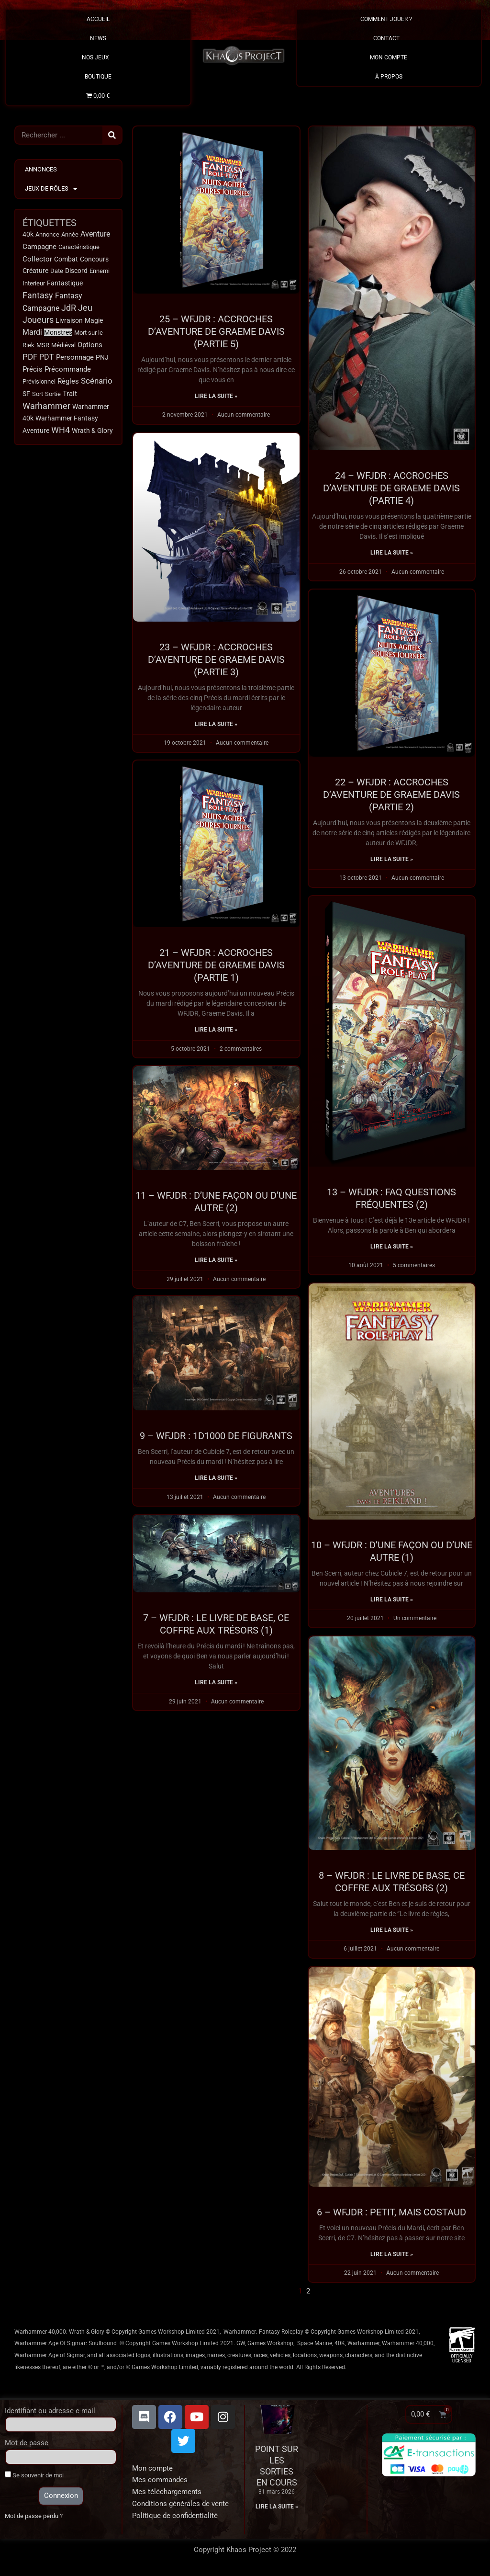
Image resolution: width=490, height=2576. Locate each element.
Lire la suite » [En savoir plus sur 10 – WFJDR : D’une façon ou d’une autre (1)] (391, 1601)
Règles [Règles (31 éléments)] (68, 381)
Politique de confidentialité (175, 2518)
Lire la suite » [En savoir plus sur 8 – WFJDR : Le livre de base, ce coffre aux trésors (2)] (391, 1932)
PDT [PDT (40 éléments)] (46, 357)
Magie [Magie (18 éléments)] (94, 320)
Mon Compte (388, 57)
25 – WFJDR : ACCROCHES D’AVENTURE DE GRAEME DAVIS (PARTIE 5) (216, 331)
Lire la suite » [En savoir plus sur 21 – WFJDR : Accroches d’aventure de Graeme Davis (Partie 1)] (216, 1031)
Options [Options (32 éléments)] (90, 344)
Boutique (98, 76)
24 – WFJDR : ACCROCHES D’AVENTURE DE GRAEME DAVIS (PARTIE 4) (391, 488)
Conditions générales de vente (180, 2507)
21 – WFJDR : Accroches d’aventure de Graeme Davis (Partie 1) (216, 966)
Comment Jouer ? (388, 19)
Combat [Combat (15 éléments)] (66, 259)
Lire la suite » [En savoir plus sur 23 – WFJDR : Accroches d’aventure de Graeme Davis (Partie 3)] (216, 724)
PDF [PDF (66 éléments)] (29, 357)
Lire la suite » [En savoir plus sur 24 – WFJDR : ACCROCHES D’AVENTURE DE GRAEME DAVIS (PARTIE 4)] (391, 552)
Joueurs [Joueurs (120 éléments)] (38, 320)
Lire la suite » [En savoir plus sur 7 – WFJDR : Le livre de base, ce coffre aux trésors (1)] (216, 1687)
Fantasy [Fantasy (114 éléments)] (37, 295)
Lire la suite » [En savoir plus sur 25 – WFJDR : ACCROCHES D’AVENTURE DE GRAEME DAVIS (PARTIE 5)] (216, 396)
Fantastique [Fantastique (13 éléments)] (65, 283)
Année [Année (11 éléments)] (69, 234)
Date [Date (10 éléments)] (56, 270)
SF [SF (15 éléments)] (26, 393)
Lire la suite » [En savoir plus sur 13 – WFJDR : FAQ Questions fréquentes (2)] (391, 1247)
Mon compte (152, 2471)
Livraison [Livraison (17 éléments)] (69, 320)
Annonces (41, 169)
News (98, 38)
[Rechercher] (112, 135)
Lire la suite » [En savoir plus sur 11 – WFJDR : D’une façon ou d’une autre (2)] (216, 1263)
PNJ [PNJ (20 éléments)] (102, 357)
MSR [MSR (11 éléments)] (42, 345)
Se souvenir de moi (34, 2478)
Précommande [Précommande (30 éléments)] (68, 369)
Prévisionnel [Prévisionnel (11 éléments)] (39, 381)
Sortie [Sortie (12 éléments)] (53, 393)
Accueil (98, 19)
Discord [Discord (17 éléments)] (76, 270)
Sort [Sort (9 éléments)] (37, 393)
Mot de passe (26, 2446)
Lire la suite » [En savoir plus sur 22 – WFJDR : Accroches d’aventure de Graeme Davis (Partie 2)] (391, 859)
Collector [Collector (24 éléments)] (37, 259)
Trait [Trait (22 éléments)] (70, 393)
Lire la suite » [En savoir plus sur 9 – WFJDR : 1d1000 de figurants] (216, 1482)
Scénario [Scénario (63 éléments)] (96, 381)
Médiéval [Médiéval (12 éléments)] (63, 345)
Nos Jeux (98, 57)
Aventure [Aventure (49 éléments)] (95, 233)
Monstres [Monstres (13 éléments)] (58, 332)
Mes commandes (160, 2483)
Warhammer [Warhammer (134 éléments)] (46, 406)
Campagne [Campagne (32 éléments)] (39, 246)
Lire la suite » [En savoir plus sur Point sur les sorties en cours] (277, 2510)
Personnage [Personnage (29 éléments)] (75, 357)
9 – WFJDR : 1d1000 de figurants (216, 1440)
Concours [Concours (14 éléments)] (94, 259)
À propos (388, 76)
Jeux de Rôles (51, 189)
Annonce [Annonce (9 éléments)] (47, 234)
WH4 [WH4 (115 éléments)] (60, 430)
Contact (388, 38)
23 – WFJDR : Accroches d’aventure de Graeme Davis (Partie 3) (216, 659)
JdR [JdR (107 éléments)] (68, 308)
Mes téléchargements (166, 2495)
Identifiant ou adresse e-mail (50, 2413)
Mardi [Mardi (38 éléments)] (32, 332)
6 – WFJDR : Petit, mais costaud (391, 2214)
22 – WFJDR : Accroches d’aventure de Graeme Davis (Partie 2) (391, 795)
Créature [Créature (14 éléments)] (35, 270)
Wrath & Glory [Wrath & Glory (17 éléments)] (92, 430)
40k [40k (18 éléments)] (27, 234)
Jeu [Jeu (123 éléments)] (85, 308)
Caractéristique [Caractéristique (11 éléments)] (79, 246)
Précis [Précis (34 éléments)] (32, 369)
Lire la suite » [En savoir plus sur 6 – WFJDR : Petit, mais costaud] (391, 2256)
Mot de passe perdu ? (34, 2519)
